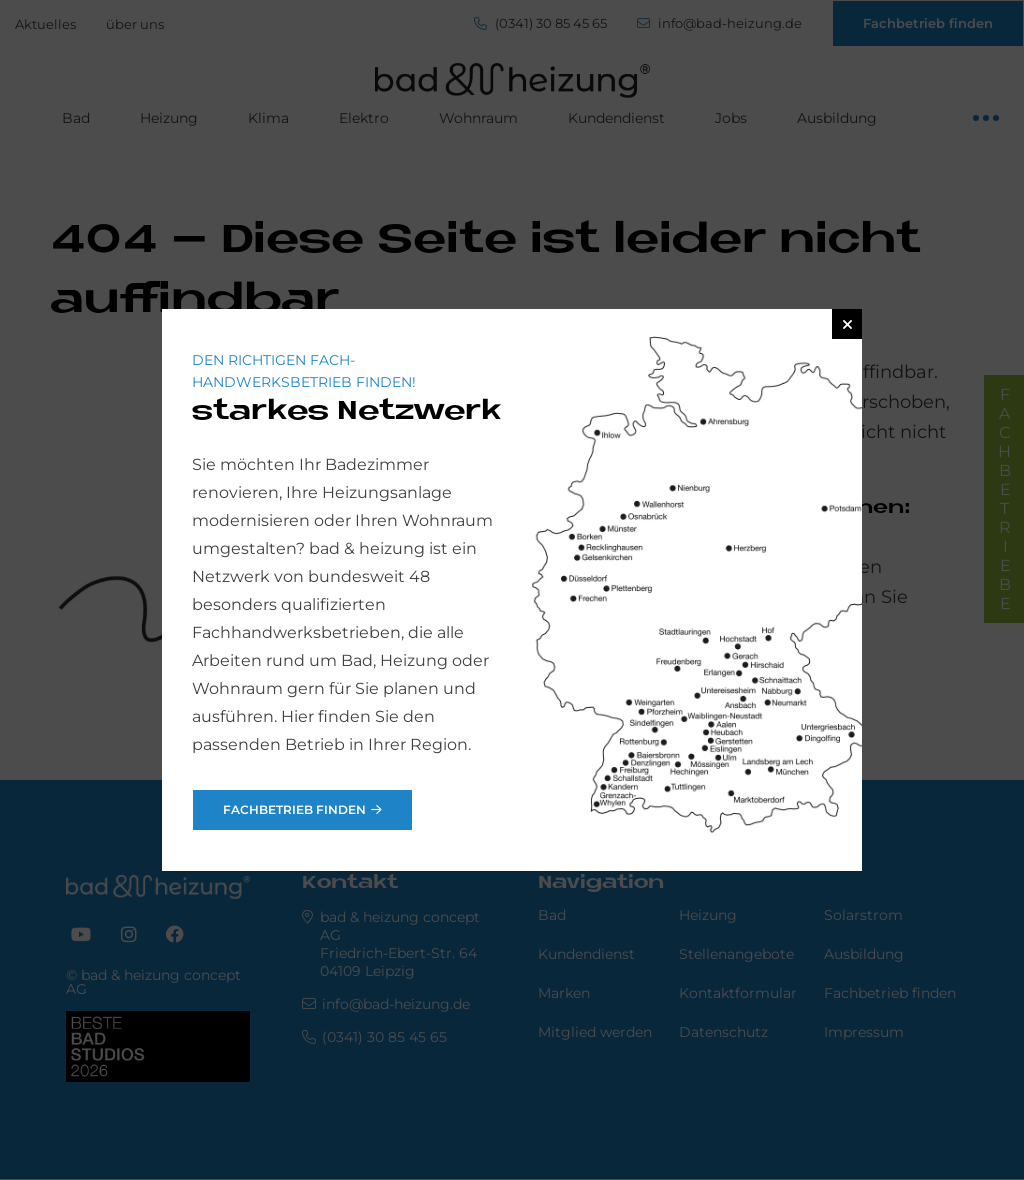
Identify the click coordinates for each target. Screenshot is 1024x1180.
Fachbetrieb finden (294, 809)
